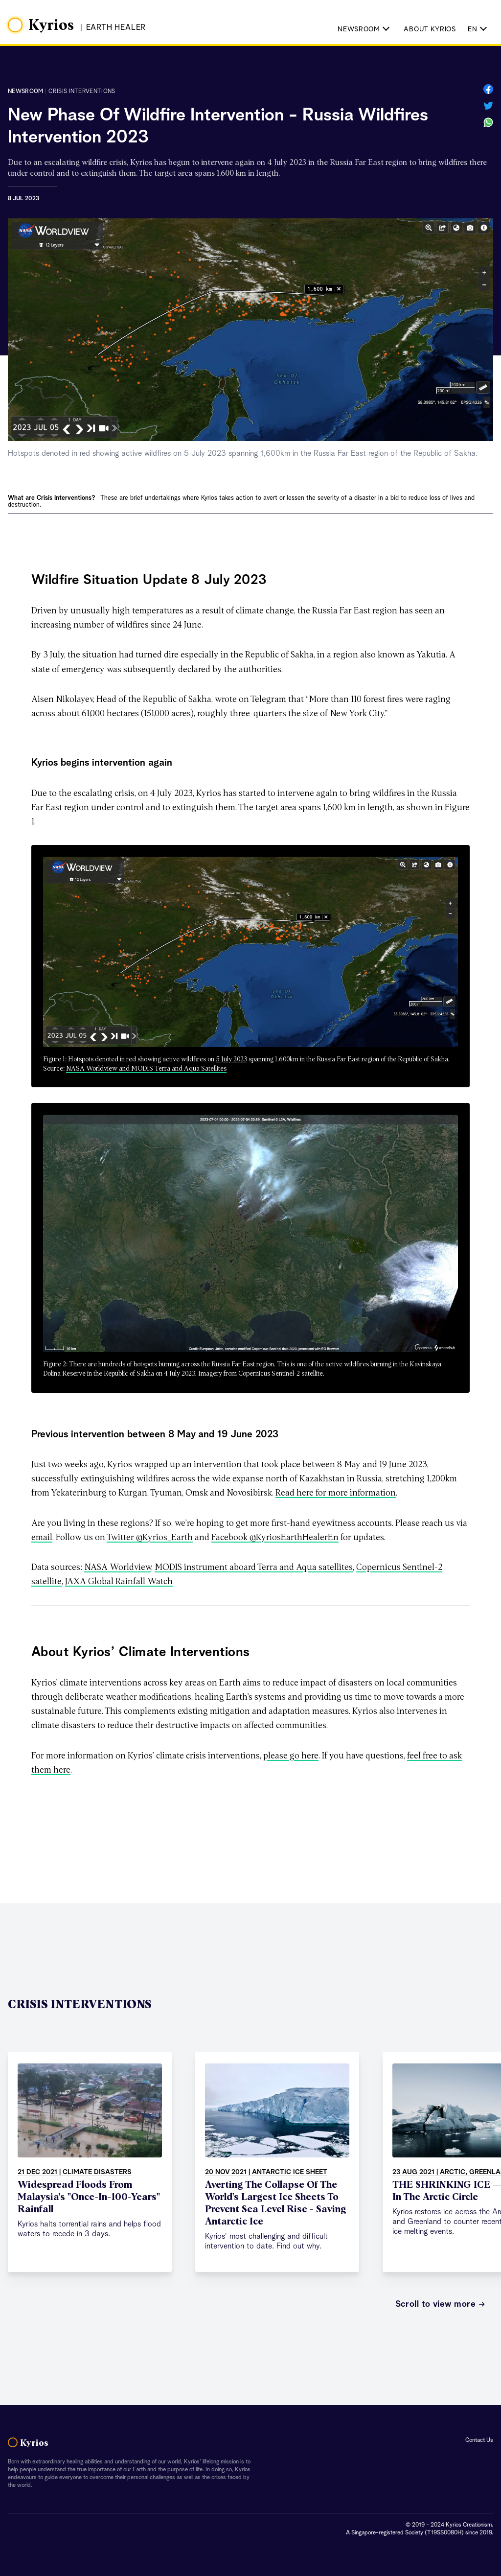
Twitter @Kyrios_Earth (150, 1537)
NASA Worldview (117, 1567)
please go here (291, 1756)
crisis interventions (81, 91)
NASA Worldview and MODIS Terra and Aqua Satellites (146, 1068)
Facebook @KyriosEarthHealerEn (275, 1537)
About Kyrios (429, 29)
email (41, 1537)
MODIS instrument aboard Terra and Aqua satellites (254, 1567)
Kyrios (51, 25)
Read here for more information (335, 1493)
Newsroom (25, 91)
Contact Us (479, 2440)
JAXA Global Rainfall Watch (119, 1581)
